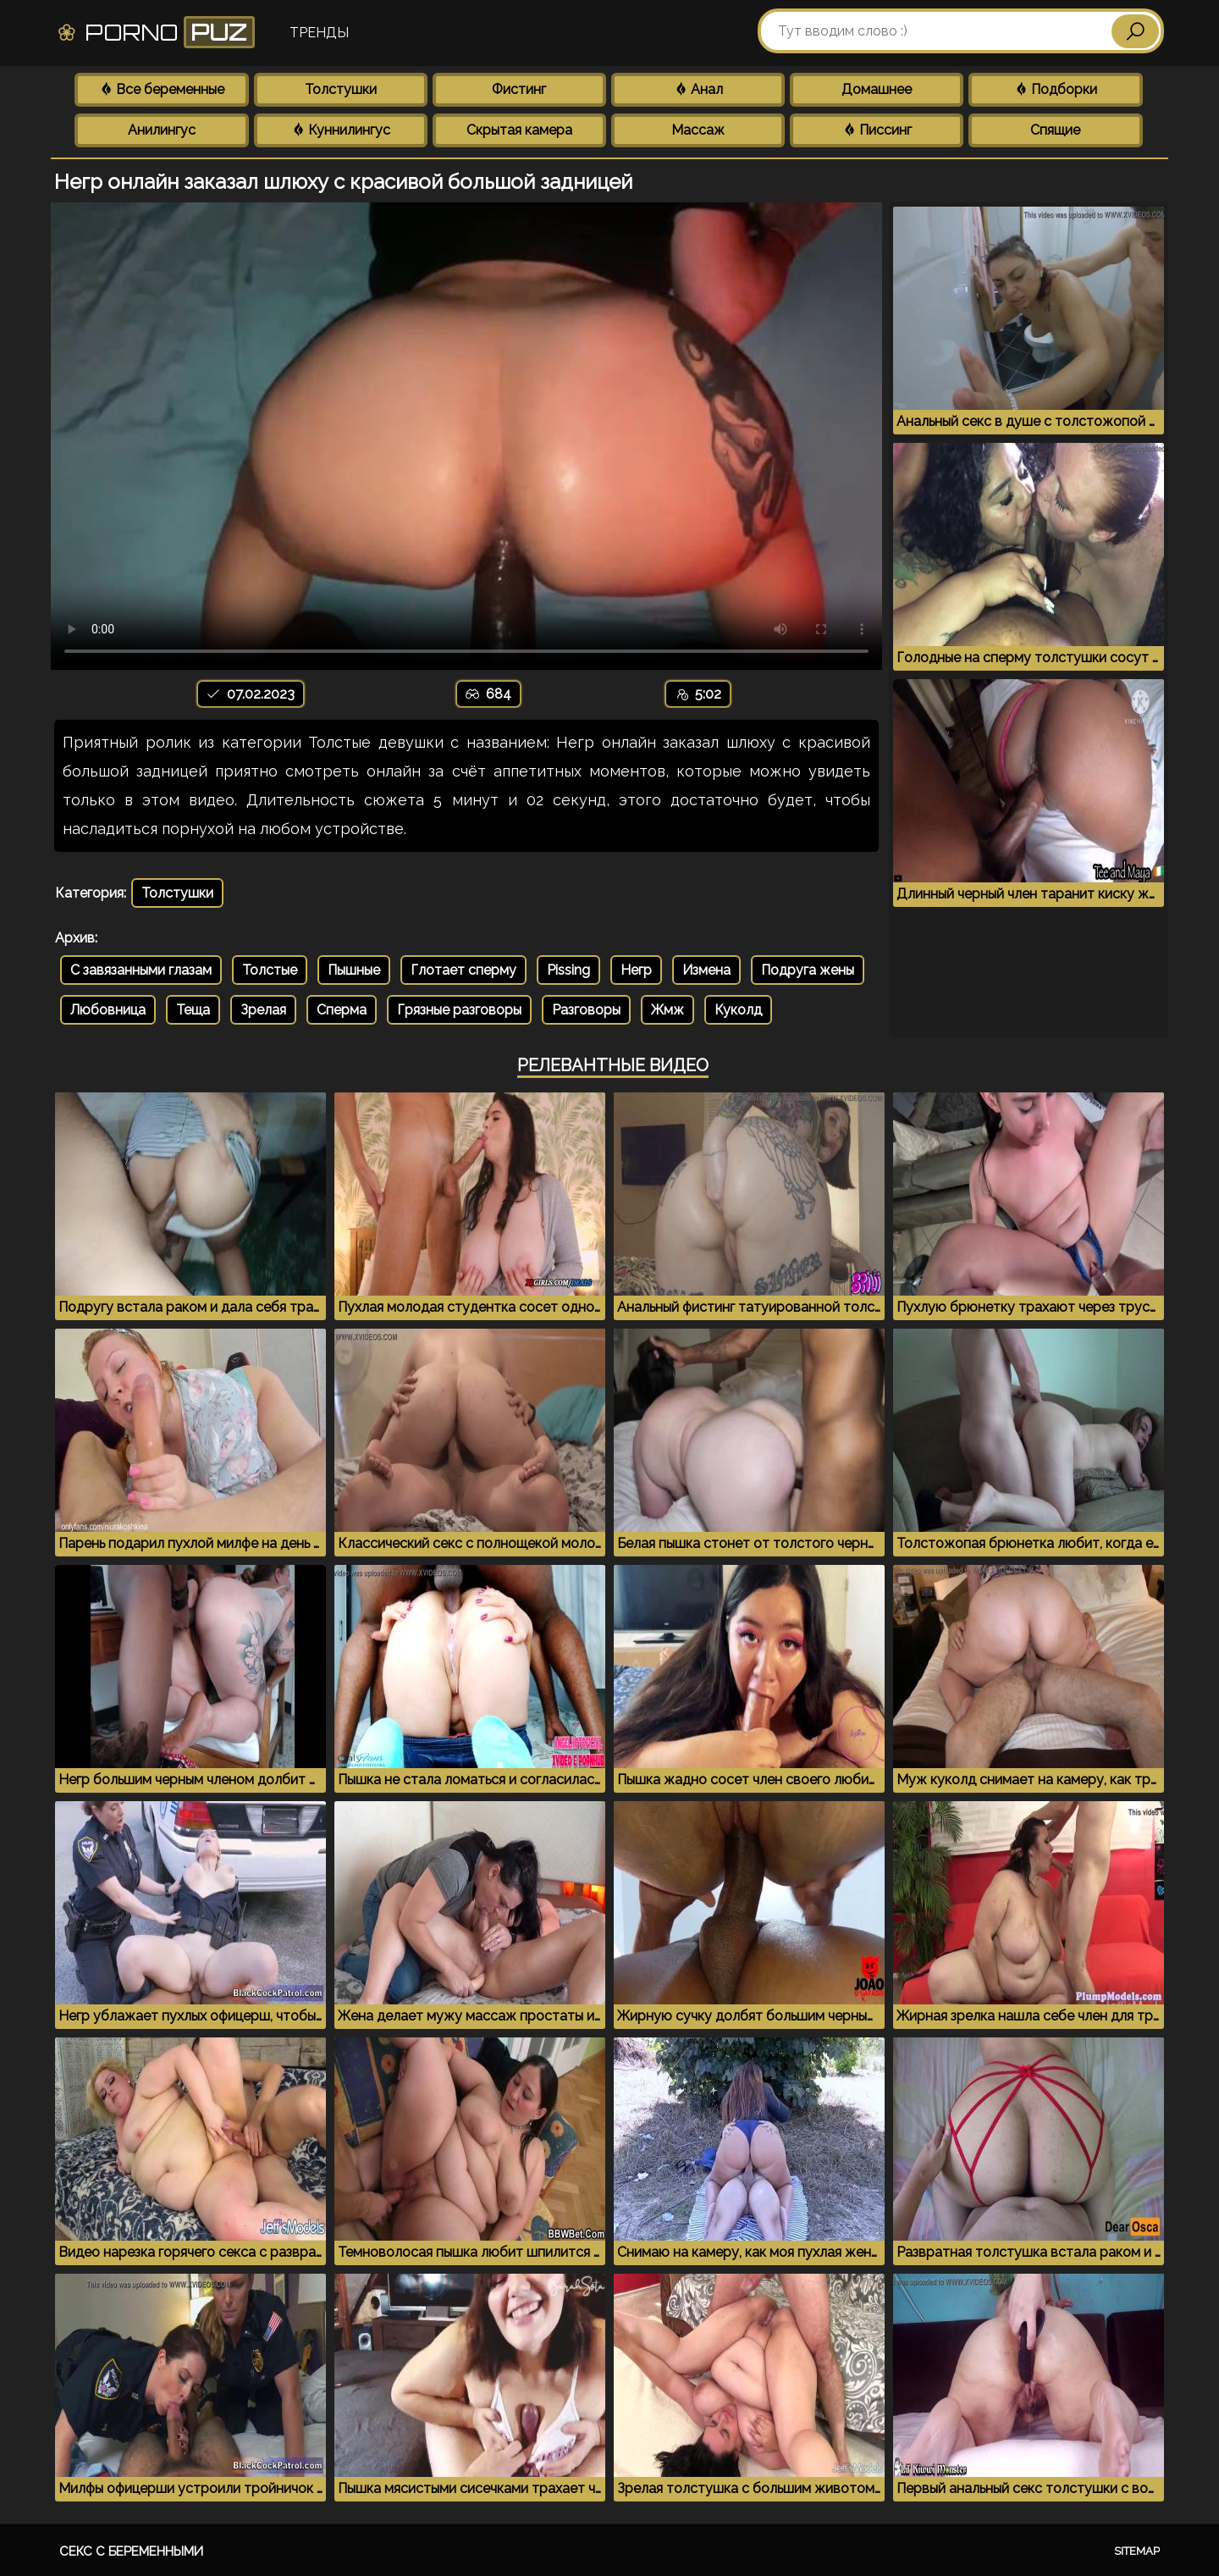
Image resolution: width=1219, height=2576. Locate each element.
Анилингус (162, 130)
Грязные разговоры (459, 1010)
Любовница (108, 1010)
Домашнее (876, 89)
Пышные (354, 970)
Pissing (568, 970)
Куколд (738, 1010)
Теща (193, 1010)
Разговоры (586, 1010)
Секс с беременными (131, 2551)
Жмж (667, 1010)
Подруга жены (807, 970)
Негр (636, 970)
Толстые (269, 970)
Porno (155, 32)
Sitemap (1137, 2551)
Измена (706, 970)
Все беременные (161, 89)
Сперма (342, 1010)
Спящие (1055, 130)
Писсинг (877, 130)
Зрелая (263, 1010)
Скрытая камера (519, 130)
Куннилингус (340, 130)
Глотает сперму (463, 970)
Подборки (1055, 89)
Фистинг (519, 89)
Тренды (319, 33)
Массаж (698, 130)
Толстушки (341, 89)
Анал (698, 89)
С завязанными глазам (141, 970)
